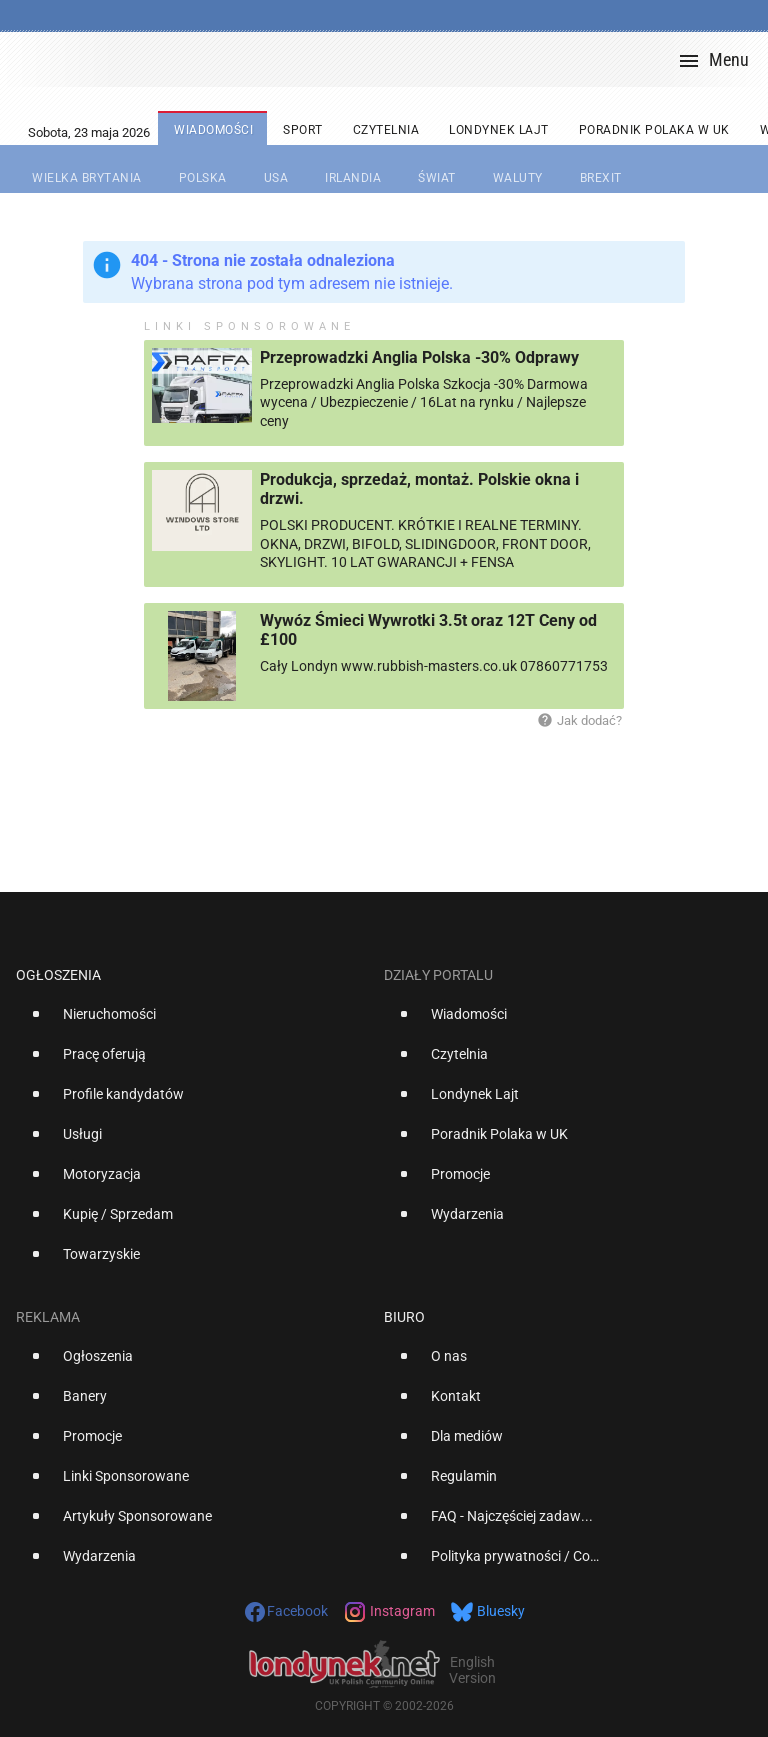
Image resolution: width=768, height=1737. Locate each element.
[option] (192, 1022)
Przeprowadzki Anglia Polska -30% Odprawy (419, 357)
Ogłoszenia (58, 975)
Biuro (404, 1317)
